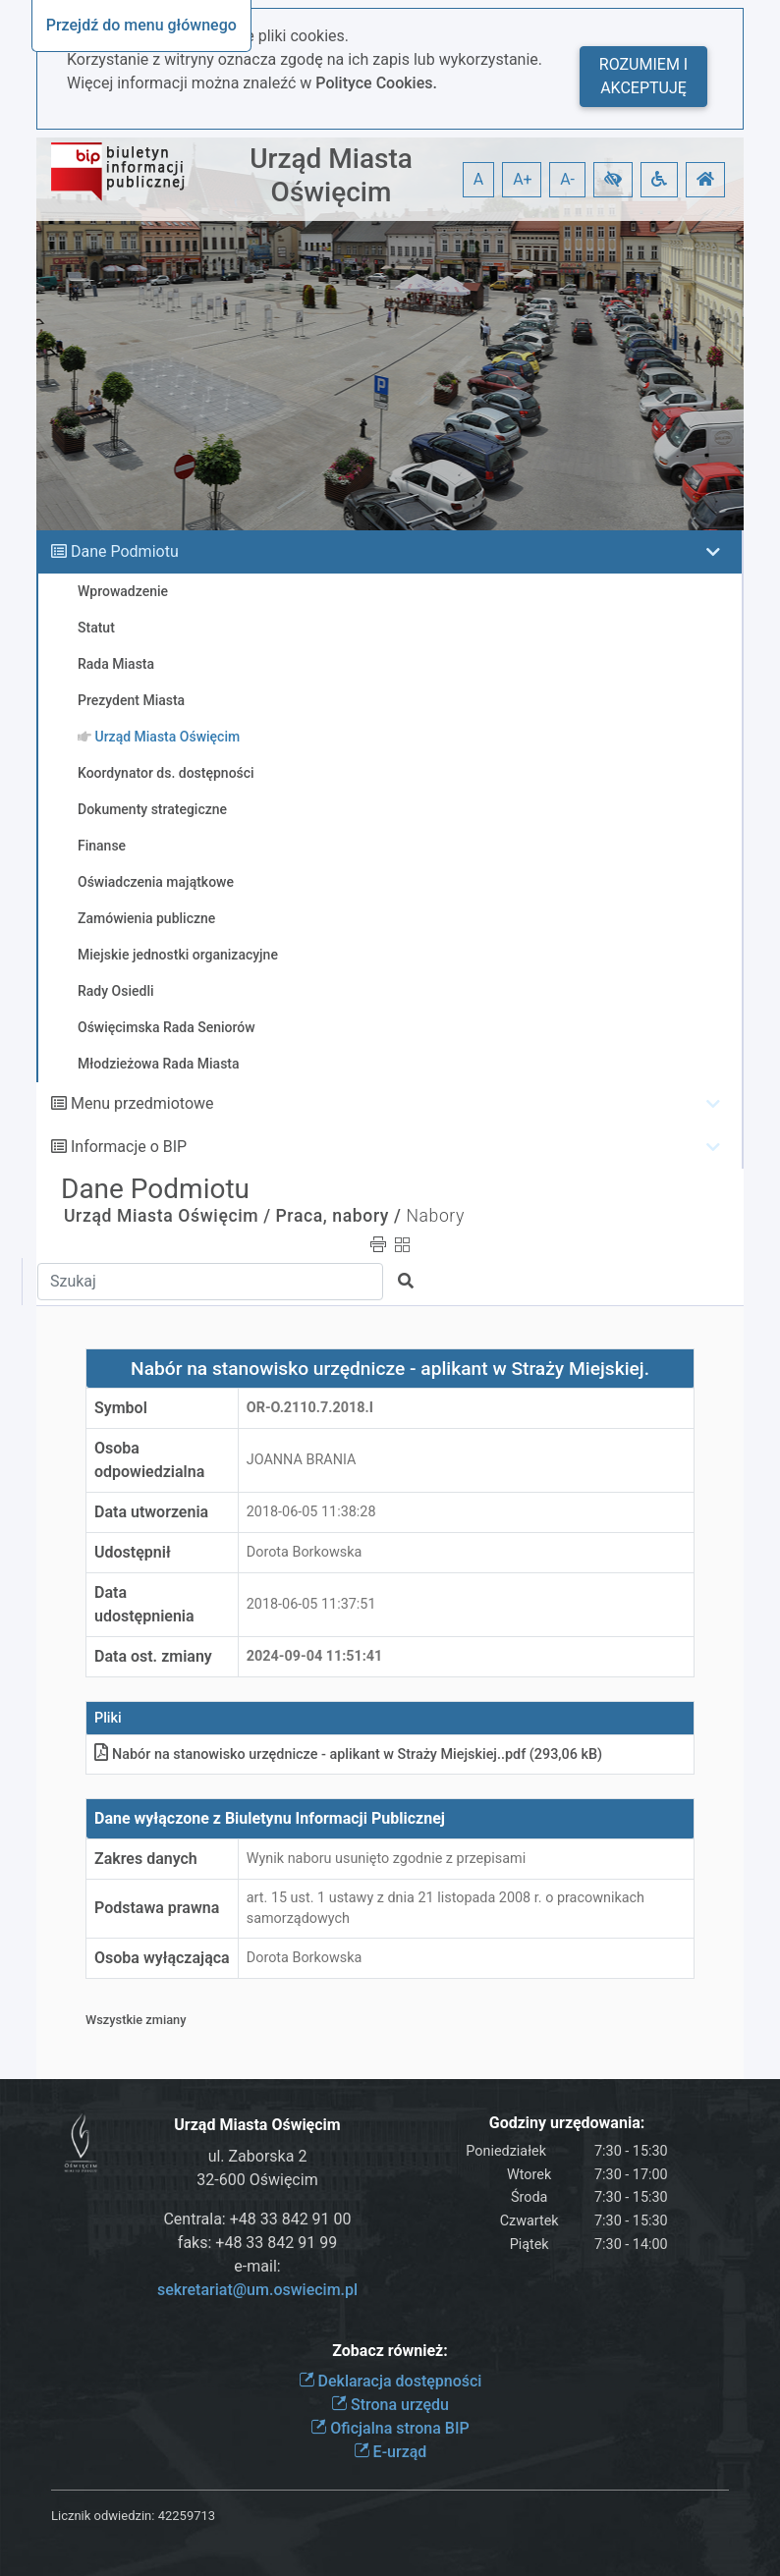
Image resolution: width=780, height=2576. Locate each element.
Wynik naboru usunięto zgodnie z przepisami (386, 1858)
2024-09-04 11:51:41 (315, 1656)
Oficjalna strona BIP (389, 2428)
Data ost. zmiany (153, 1656)
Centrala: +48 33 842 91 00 (257, 2219)
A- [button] (567, 179)
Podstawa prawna (156, 1907)
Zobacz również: (390, 2350)
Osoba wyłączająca (162, 1957)
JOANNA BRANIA (302, 1460)
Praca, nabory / (339, 1216)
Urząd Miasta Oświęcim (331, 175)
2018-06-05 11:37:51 (311, 1604)
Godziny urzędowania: (566, 2122)
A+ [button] (522, 179)
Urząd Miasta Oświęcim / (167, 1216)
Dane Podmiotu (125, 551)
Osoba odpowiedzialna (149, 1460)
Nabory (435, 1216)
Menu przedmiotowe (142, 1103)
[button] (613, 179)
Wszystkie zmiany (136, 2019)
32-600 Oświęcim (256, 2179)
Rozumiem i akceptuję (643, 76)
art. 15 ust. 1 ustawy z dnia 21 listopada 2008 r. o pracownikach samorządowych (445, 1909)
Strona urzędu (390, 2404)
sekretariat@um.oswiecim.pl (257, 2289)
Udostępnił (132, 1552)
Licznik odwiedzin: (102, 2515)
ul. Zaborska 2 (257, 2156)
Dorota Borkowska (304, 1552)
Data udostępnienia (144, 1604)
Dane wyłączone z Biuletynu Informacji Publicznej (269, 1818)
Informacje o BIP (129, 1146)
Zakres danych (145, 1858)
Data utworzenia (151, 1512)
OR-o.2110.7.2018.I (310, 1407)
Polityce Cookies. (376, 83)
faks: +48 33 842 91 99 (257, 2242)
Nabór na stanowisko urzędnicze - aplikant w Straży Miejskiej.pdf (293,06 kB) (348, 1754)
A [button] (478, 179)
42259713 (186, 2515)
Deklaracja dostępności (390, 2381)
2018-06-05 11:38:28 (311, 1512)
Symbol (120, 1407)
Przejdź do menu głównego (141, 25)
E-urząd (390, 2451)
